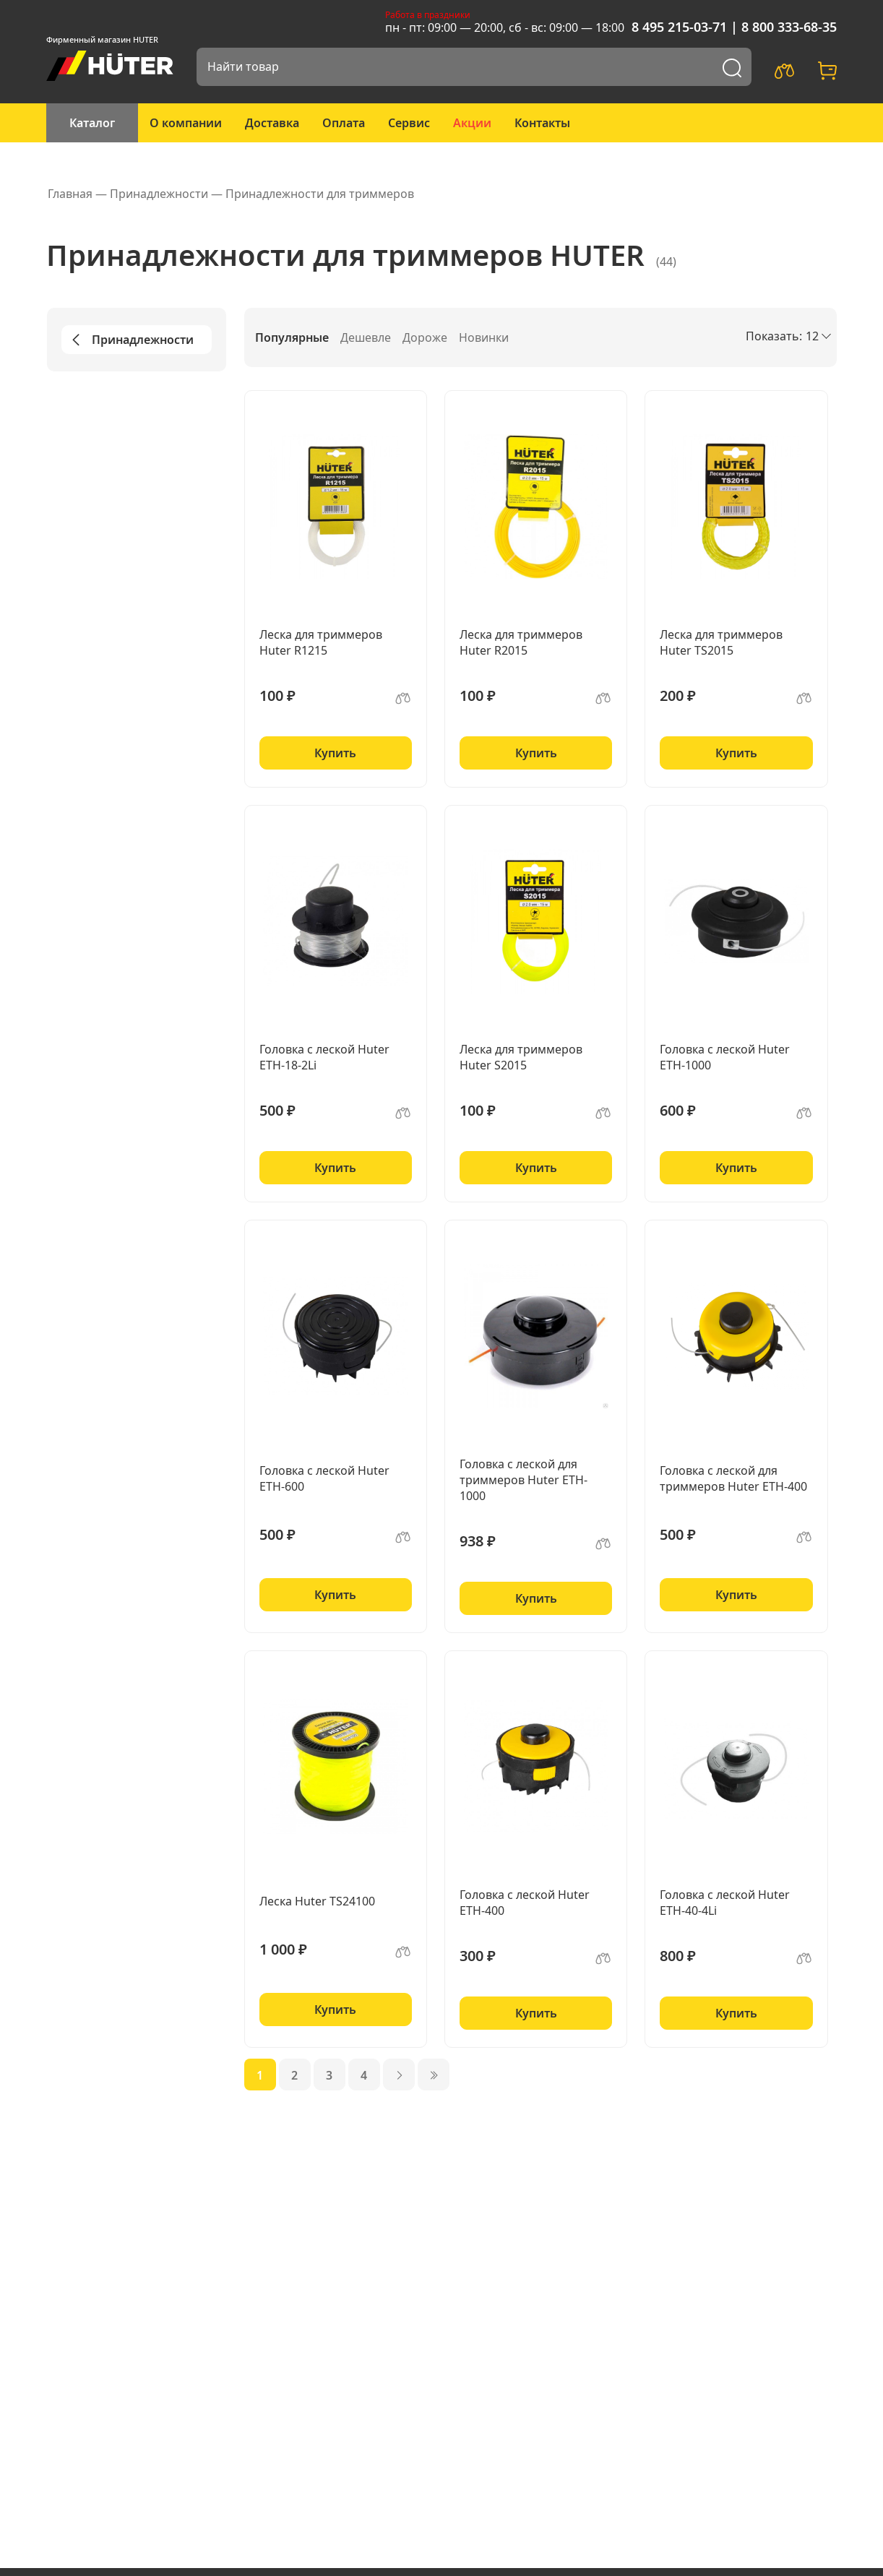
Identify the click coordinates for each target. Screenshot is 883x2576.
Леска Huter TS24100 (317, 1901)
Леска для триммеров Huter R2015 (521, 642)
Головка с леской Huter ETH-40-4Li (725, 1902)
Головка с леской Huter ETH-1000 (725, 1057)
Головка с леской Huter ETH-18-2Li (324, 1057)
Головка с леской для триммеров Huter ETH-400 (733, 1478)
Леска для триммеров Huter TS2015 (721, 642)
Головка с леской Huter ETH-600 (324, 1478)
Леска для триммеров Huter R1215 (320, 642)
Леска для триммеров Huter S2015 (521, 1057)
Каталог (92, 123)
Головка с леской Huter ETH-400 (525, 1902)
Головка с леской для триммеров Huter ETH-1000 (523, 1480)
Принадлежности (130, 339)
